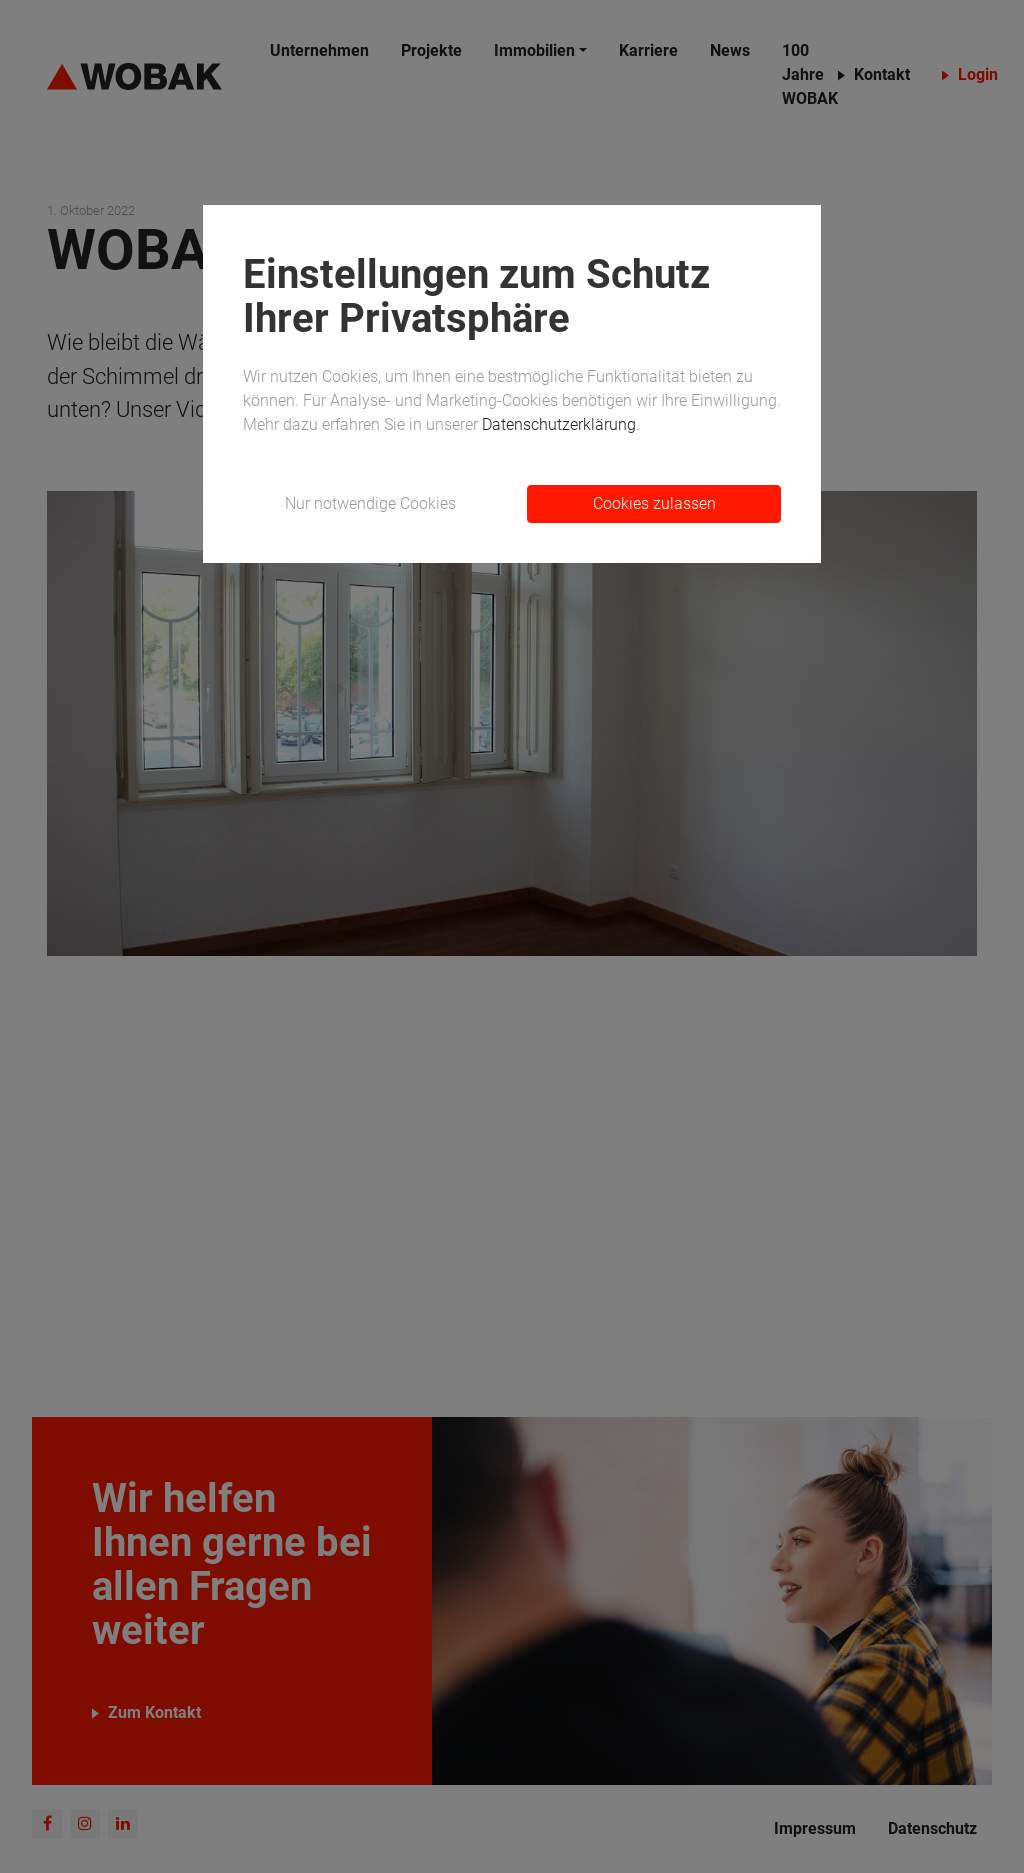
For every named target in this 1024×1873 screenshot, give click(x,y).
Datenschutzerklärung (559, 424)
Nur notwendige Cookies (370, 503)
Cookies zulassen (654, 503)
